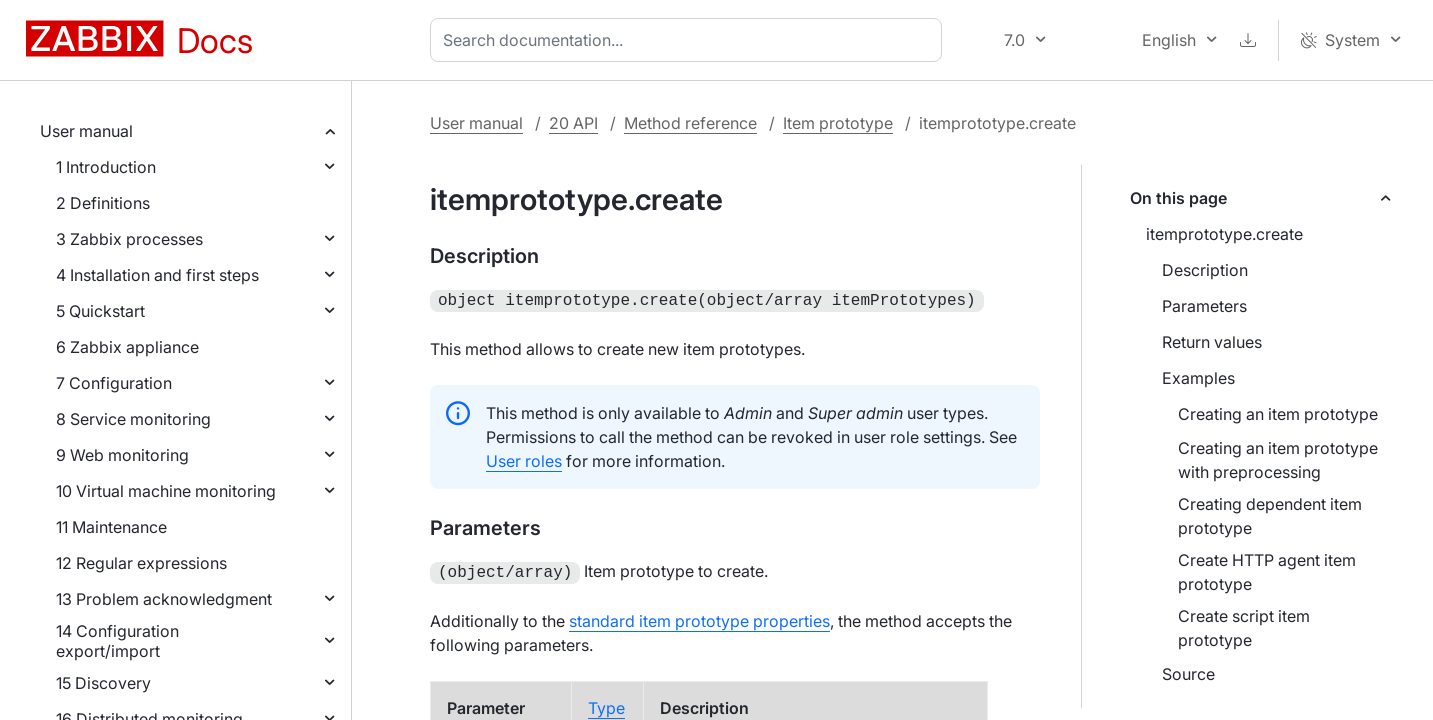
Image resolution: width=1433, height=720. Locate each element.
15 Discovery (103, 683)
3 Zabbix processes (129, 239)
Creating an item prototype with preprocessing (1278, 460)
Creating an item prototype (1278, 414)
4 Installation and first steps (157, 275)
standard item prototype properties (699, 617)
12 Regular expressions (141, 563)
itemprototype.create (1224, 234)
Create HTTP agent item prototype (1267, 572)
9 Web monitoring (122, 455)
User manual (86, 131)
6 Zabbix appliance (127, 347)
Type (606, 704)
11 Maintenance (111, 527)
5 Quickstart (100, 311)
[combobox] (690, 40)
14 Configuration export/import (117, 641)
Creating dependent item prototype (1270, 516)
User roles (524, 459)
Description (1205, 270)
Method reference (690, 123)
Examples (1198, 378)
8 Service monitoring (133, 419)
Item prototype (838, 123)
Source (1188, 674)
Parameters (1204, 306)
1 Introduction (106, 167)
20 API (573, 123)
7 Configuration (114, 383)
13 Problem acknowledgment (164, 599)
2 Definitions (103, 203)
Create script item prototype (1244, 628)
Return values (1212, 342)
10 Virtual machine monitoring (166, 491)
